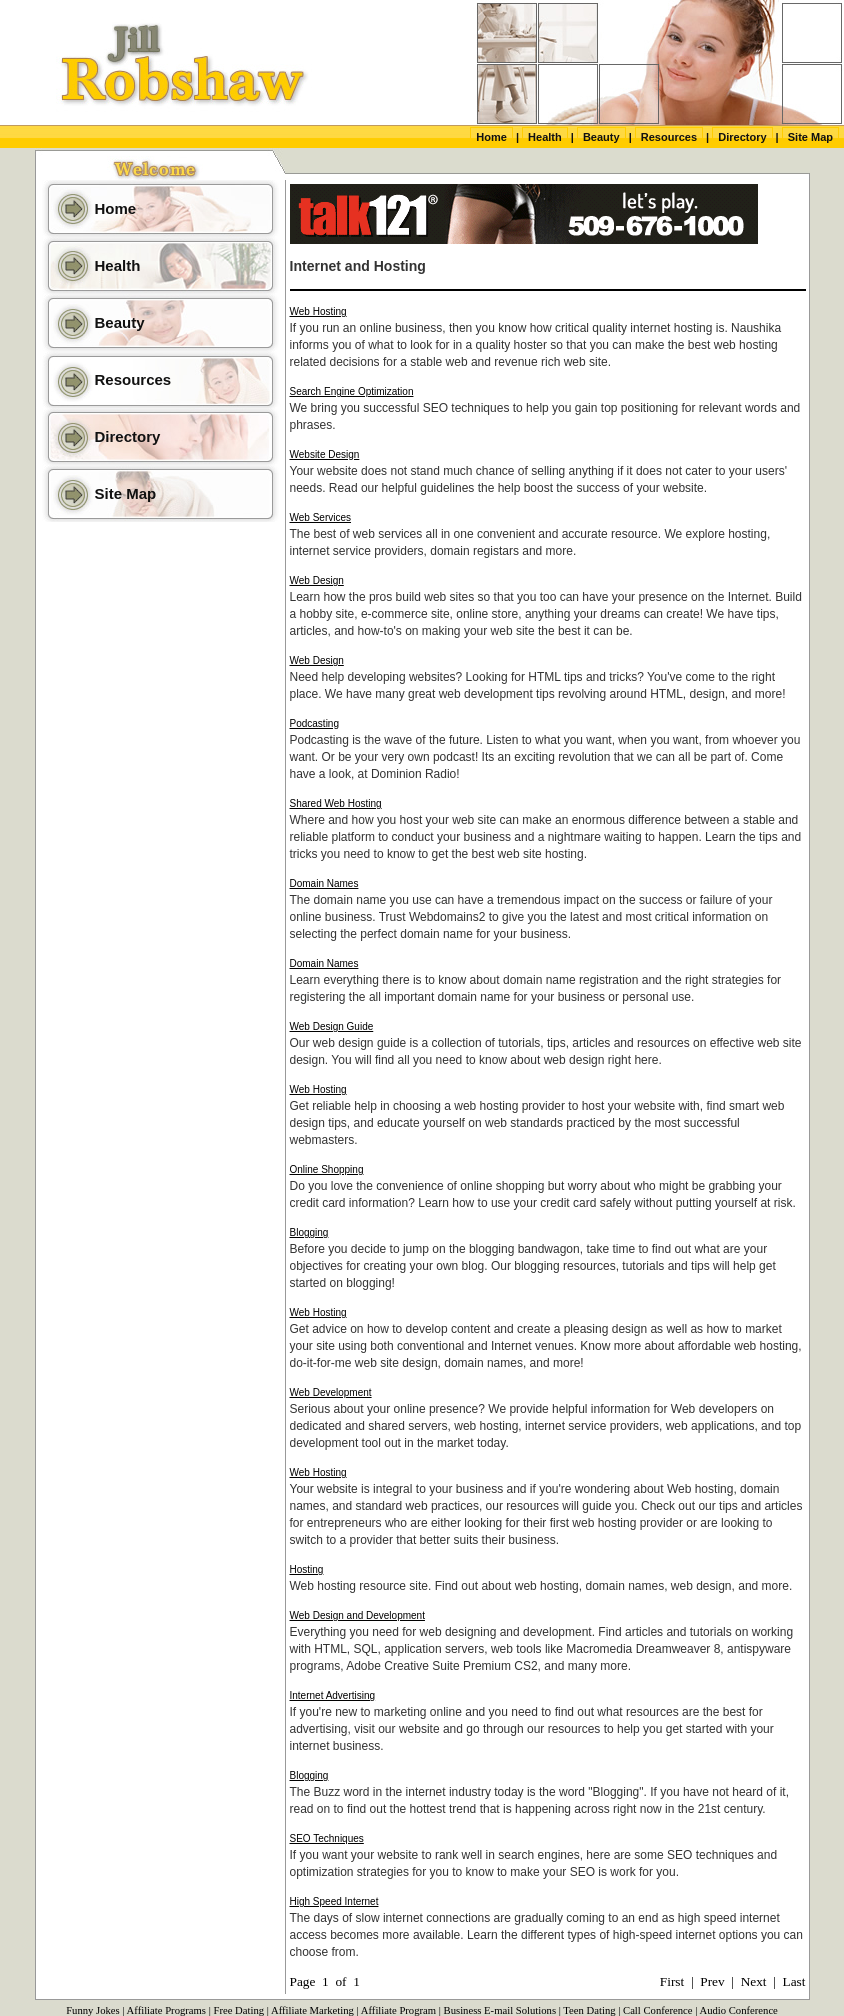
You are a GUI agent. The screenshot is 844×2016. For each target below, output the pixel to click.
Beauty (601, 137)
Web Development (331, 1392)
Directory (742, 137)
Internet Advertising (333, 1695)
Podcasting (314, 723)
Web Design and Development (357, 1615)
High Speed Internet (334, 1901)
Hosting (307, 1569)
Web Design (317, 580)
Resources (669, 137)
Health (545, 137)
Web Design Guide (332, 1026)
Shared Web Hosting (336, 803)
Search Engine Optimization (352, 391)
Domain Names (324, 883)
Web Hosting (318, 311)
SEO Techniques (327, 1838)
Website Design (325, 454)
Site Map (810, 137)
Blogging (309, 1232)
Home (491, 137)
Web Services (321, 517)
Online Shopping (327, 1169)
